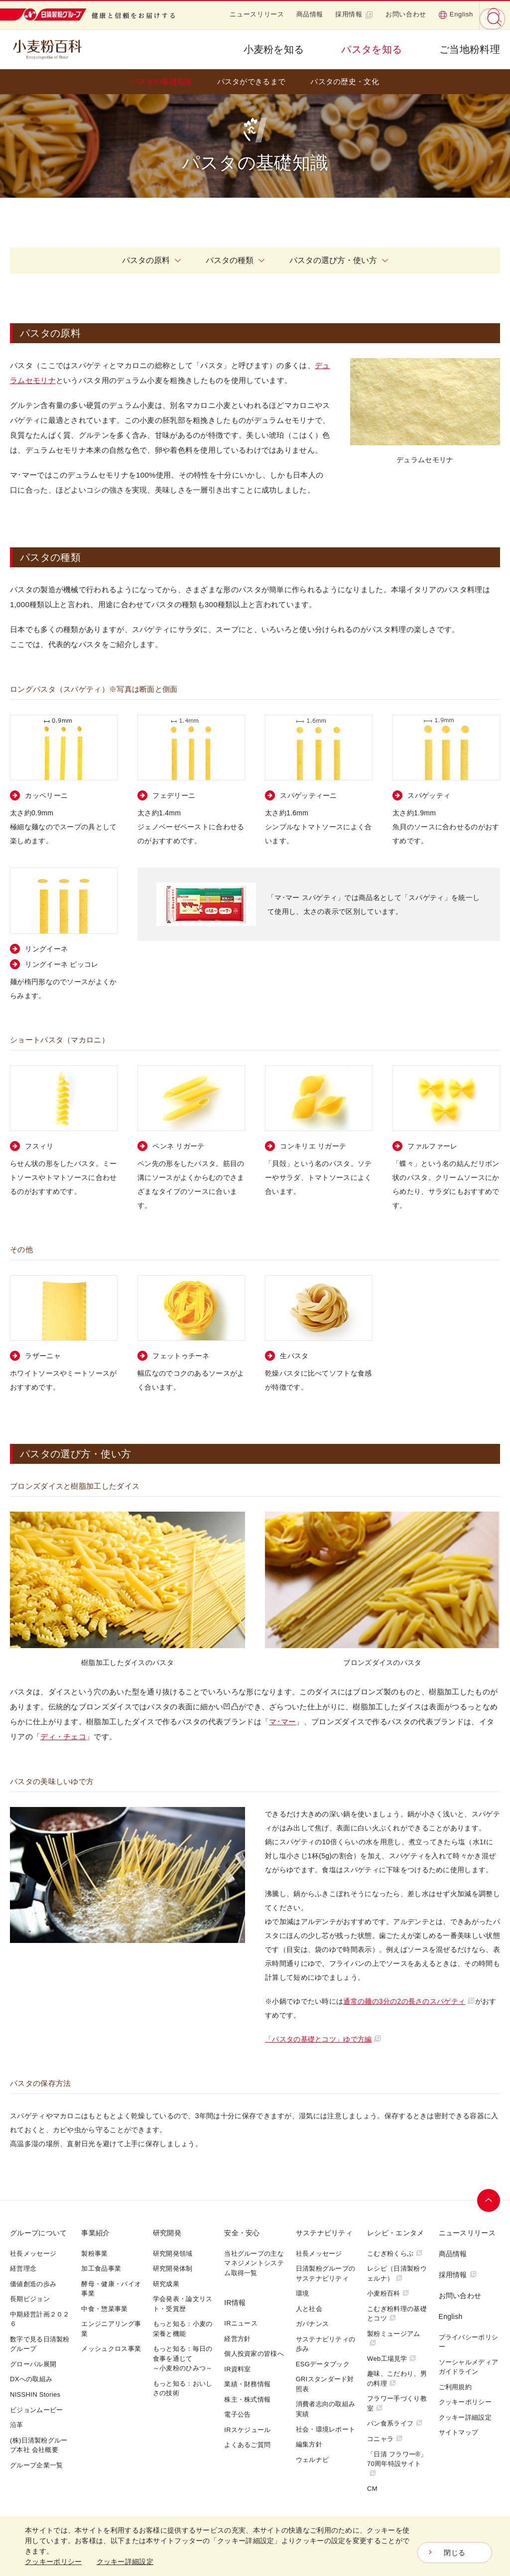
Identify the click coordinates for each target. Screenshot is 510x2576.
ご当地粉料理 (469, 49)
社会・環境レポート (326, 2429)
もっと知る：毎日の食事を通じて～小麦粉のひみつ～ (183, 2358)
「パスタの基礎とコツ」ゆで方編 (323, 2039)
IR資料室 (237, 2369)
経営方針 (237, 2338)
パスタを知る (371, 49)
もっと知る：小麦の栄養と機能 (183, 2328)
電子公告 (237, 2414)
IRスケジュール (247, 2430)
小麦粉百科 (388, 2293)
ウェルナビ (312, 2459)
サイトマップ (459, 2432)
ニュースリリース (257, 14)
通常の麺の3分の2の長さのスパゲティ (409, 2001)
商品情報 (310, 14)
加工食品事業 (101, 2268)
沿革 (16, 2425)
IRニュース (240, 2323)
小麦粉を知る (274, 49)
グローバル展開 (33, 2364)
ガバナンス (312, 2323)
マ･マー (282, 1721)
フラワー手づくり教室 (397, 2403)
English (455, 14)
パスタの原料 (151, 260)
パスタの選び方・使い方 (338, 260)
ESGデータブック (323, 2364)
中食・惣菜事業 (104, 2309)
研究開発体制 (173, 2268)
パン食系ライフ (394, 2423)
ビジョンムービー (36, 2410)
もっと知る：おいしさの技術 (183, 2388)
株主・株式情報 (247, 2399)
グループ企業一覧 (36, 2465)
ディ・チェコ (63, 1736)
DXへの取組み (31, 2379)
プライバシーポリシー (469, 2342)
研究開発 (167, 2233)
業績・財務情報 (247, 2384)
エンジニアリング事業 (111, 2328)
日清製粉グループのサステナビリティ (326, 2273)
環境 (302, 2293)
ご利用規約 (455, 2387)
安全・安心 (242, 2233)
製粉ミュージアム (393, 2338)
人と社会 (309, 2309)
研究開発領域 (173, 2253)
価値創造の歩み (33, 2284)
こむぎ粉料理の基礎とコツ (397, 2313)
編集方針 (309, 2444)
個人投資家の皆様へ (254, 2353)
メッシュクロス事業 (111, 2348)
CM (372, 2488)
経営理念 (23, 2268)
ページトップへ (488, 2200)
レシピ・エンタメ (395, 2233)
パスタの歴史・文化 (344, 81)
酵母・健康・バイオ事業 (111, 2289)
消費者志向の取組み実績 (326, 2409)
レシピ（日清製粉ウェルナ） (397, 2273)
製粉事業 (94, 2253)
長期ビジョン (30, 2299)
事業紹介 (95, 2233)
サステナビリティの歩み (326, 2344)
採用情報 (354, 14)
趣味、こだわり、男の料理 (397, 2378)
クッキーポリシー (465, 2402)
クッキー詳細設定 (465, 2417)
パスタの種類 (235, 260)
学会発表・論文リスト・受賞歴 (183, 2304)
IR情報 (235, 2303)
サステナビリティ (324, 2233)
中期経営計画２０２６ (40, 2319)
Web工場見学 (391, 2358)
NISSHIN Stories (35, 2394)
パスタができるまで (251, 81)
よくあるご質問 (247, 2444)
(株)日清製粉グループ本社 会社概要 (39, 2445)
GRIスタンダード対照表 (325, 2384)
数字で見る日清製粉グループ (40, 2344)
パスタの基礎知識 (161, 81)
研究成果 (166, 2284)
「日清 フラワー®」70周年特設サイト (397, 2463)
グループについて (38, 2233)
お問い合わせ (405, 14)
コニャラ (384, 2439)
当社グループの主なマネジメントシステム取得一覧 (254, 2263)
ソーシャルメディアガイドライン (469, 2367)
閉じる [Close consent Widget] (454, 2553)
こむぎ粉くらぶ (394, 2253)
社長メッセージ (33, 2253)
